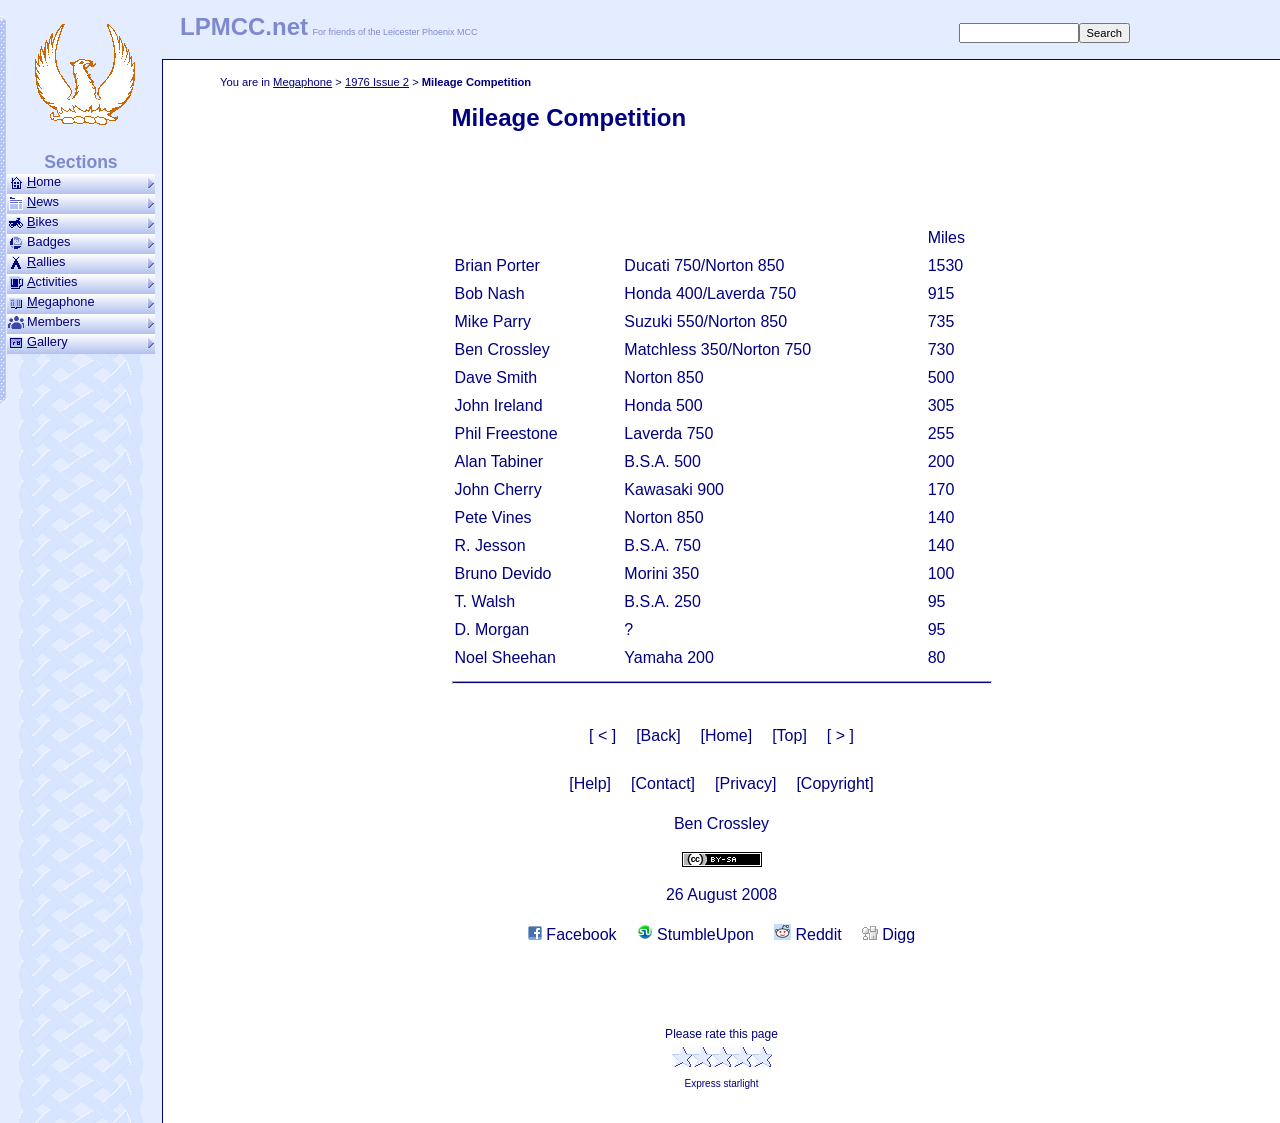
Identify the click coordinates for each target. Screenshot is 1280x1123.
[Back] (658, 735)
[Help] (590, 783)
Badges (81, 242)
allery (81, 342)
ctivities (81, 282)
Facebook (572, 934)
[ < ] (602, 735)
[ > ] (840, 735)
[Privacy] (745, 783)
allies (81, 262)
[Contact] (663, 783)
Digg (888, 934)
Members (81, 322)
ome (81, 182)
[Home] (727, 735)
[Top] (789, 735)
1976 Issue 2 (377, 82)
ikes (81, 222)
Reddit (808, 934)
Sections (80, 162)
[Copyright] (834, 783)
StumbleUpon (695, 934)
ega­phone (81, 302)
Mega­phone (302, 82)
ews (81, 202)
